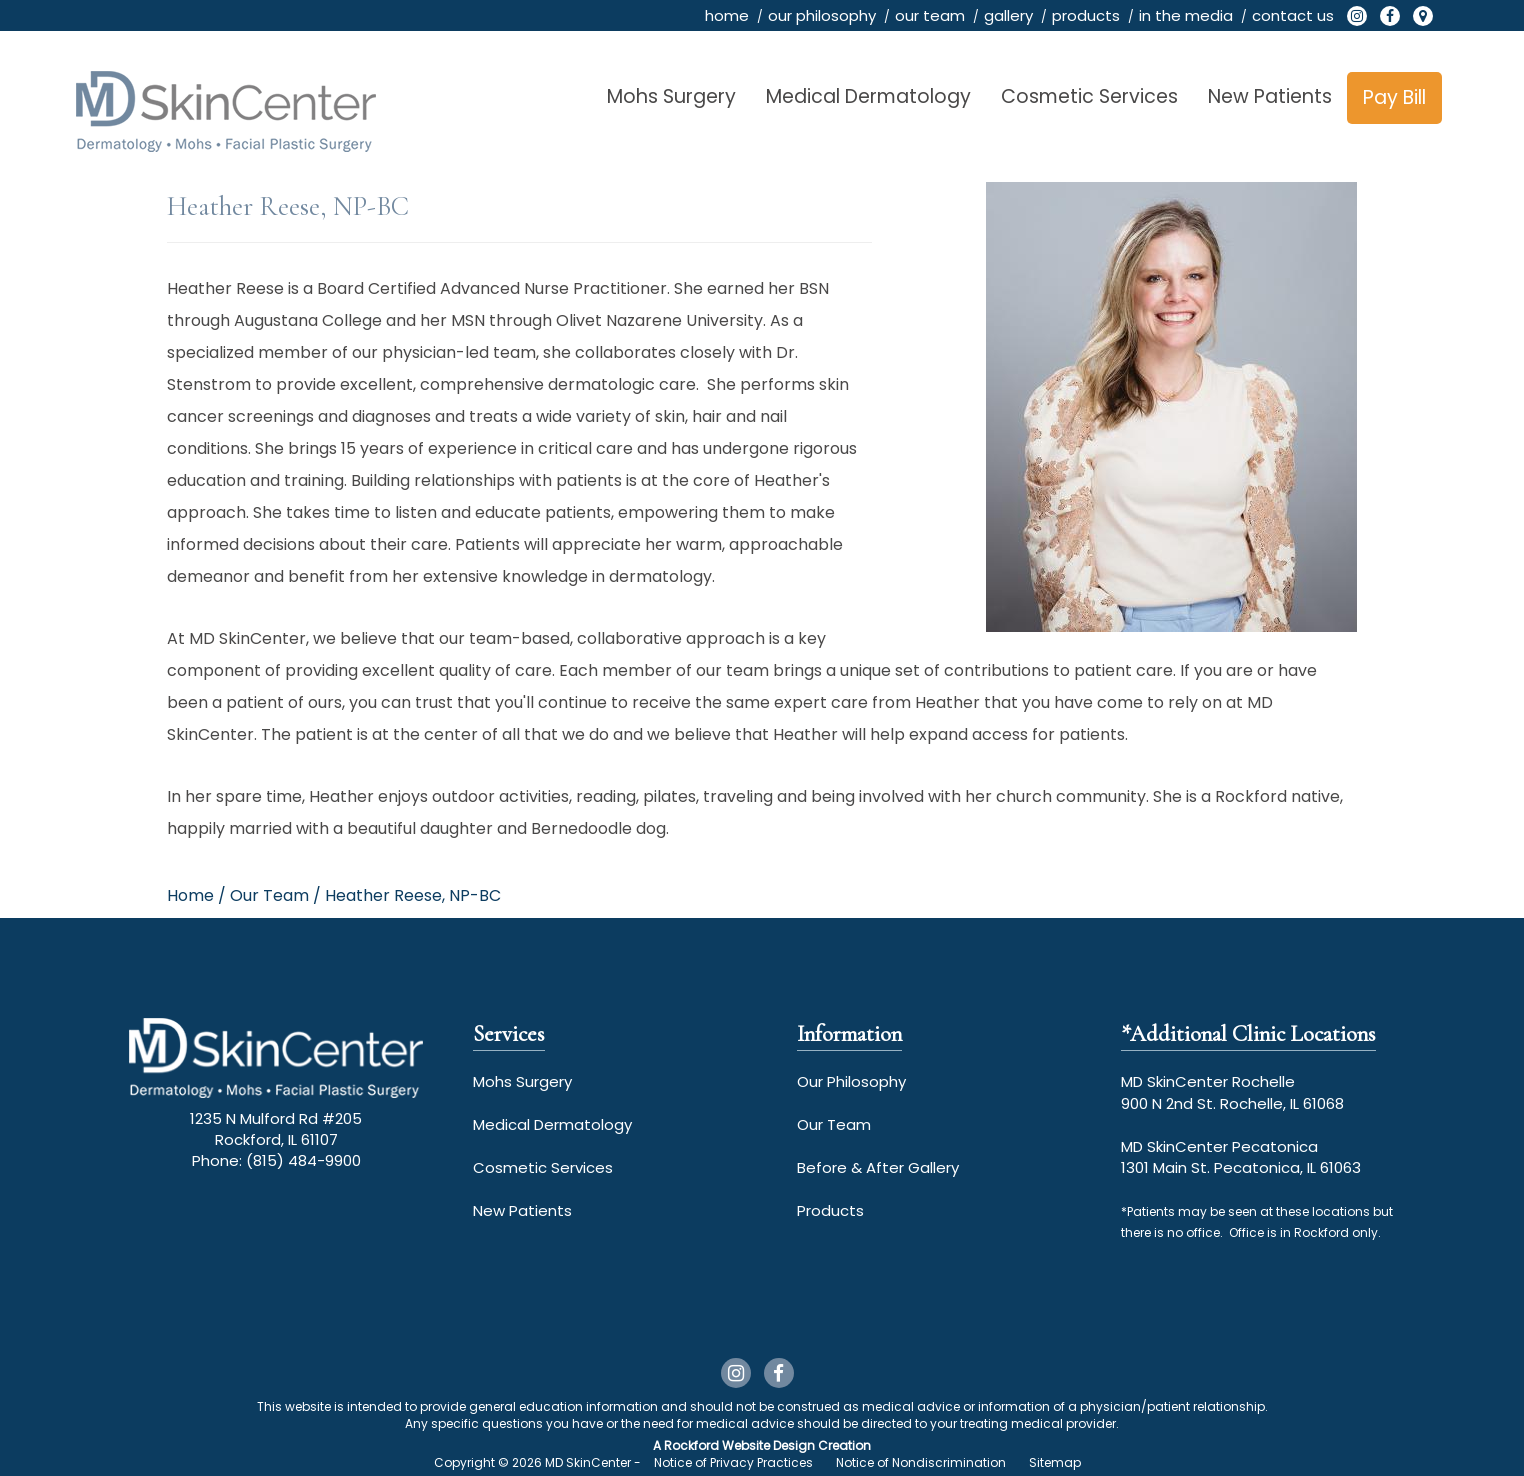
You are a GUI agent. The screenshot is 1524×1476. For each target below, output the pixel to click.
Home (190, 895)
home (727, 15)
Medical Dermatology (868, 96)
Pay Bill (1394, 97)
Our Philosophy (851, 1081)
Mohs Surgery (671, 96)
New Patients (1270, 96)
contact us (1293, 15)
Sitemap (1055, 1462)
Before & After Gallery (878, 1167)
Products (830, 1210)
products (1086, 15)
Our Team (834, 1124)
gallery (1008, 15)
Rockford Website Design (739, 1445)
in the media (1186, 15)
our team (930, 15)
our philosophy (822, 15)
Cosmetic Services (1089, 96)
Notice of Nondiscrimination (921, 1462)
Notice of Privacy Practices (733, 1462)
